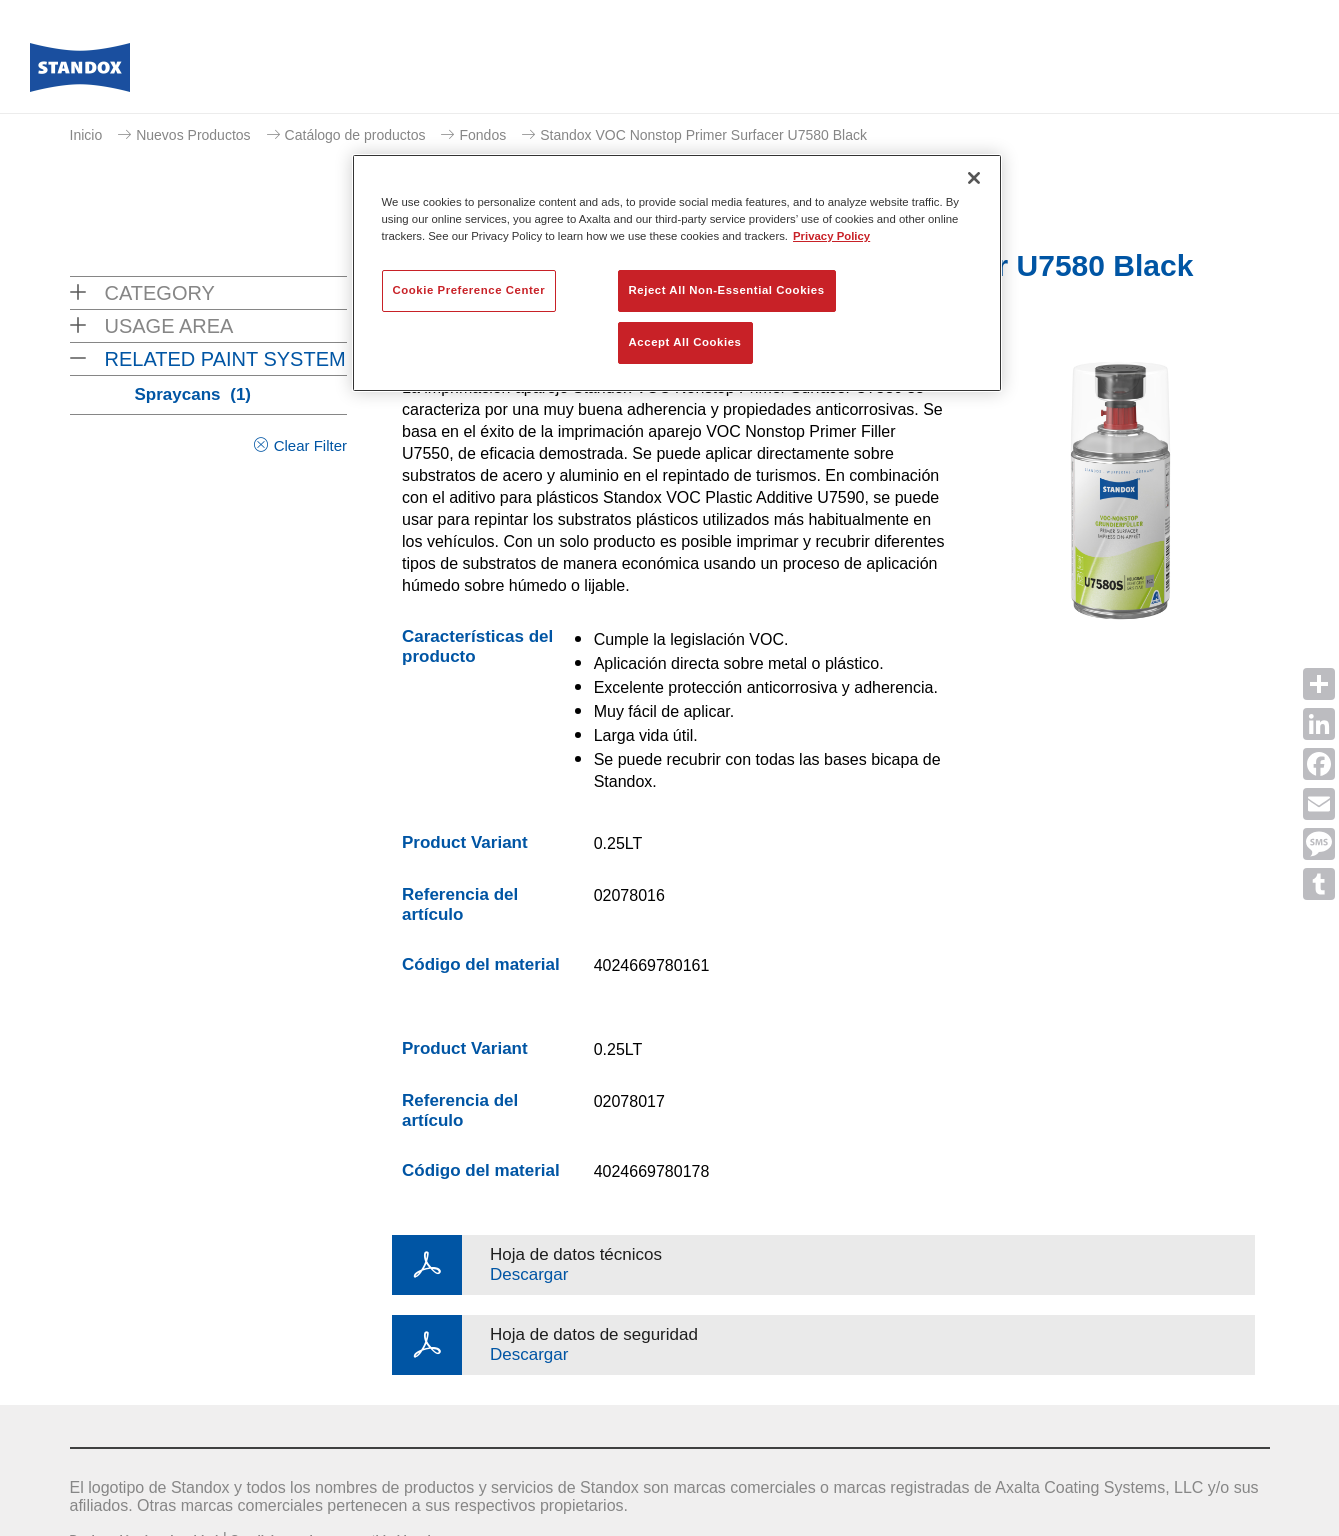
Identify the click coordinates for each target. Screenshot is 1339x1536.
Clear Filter (310, 445)
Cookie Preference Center (469, 290)
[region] (677, 273)
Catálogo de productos (355, 135)
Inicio (86, 135)
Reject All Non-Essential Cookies (727, 290)
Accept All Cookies (685, 342)
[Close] (974, 178)
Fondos (482, 135)
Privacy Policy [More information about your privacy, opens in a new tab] (831, 236)
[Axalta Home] (80, 73)
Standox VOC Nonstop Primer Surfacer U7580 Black (703, 135)
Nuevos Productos (193, 135)
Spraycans (193, 394)
